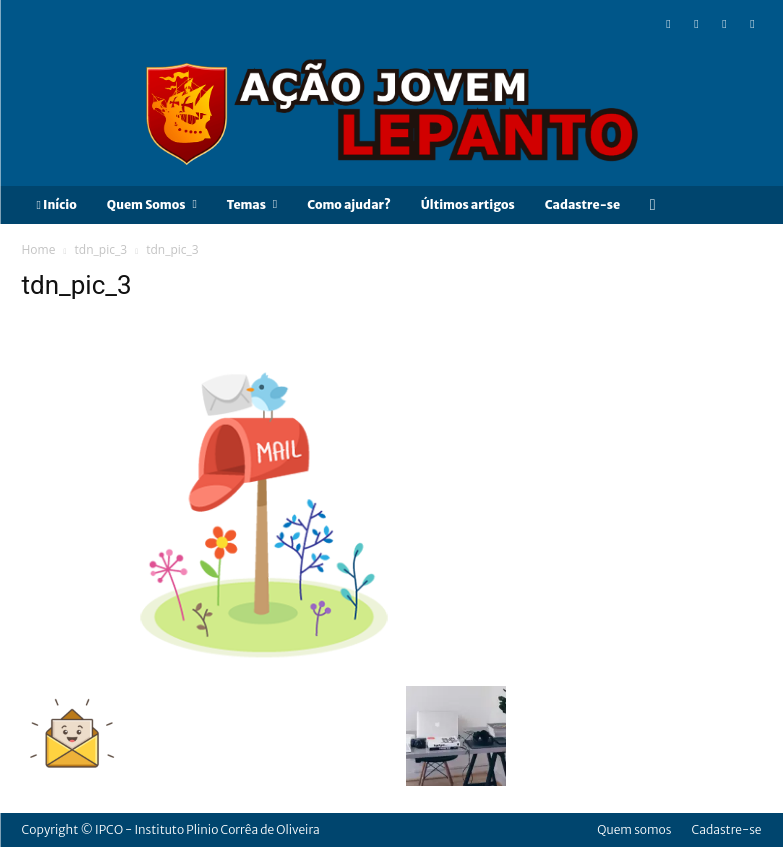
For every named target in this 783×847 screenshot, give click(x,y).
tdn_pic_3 (101, 249)
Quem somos (634, 829)
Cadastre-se (726, 829)
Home (39, 249)
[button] (652, 204)
